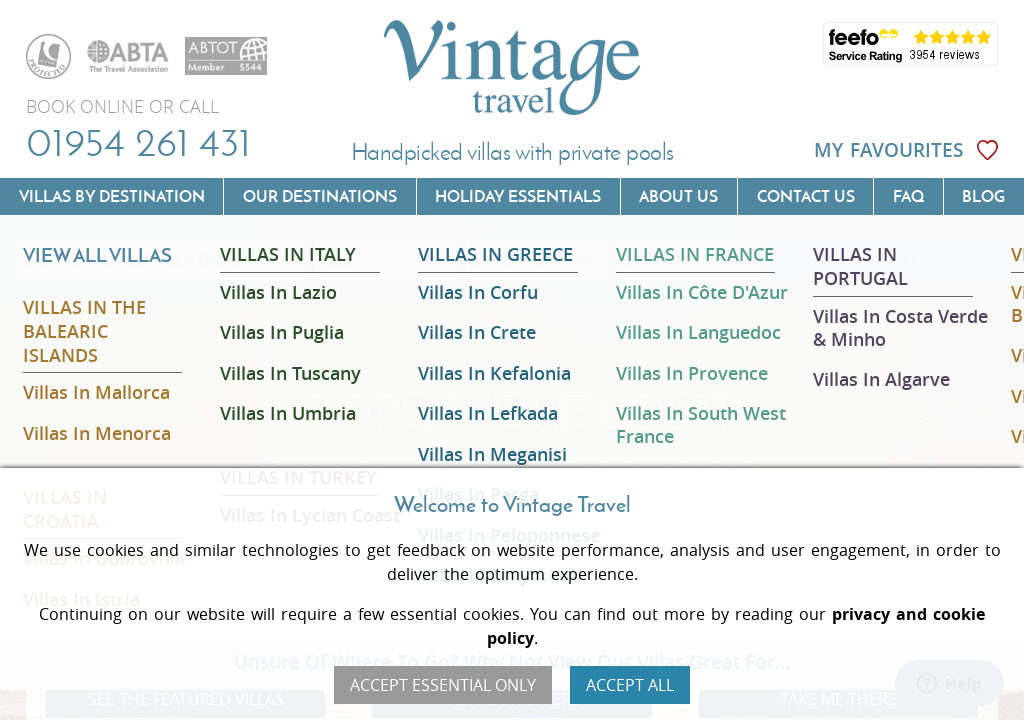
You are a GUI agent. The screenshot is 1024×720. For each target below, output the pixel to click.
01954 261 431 (138, 142)
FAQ (908, 196)
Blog (983, 196)
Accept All (630, 685)
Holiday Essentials (518, 196)
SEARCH (890, 259)
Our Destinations (320, 196)
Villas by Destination (112, 196)
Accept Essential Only (443, 685)
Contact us (806, 196)
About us (678, 196)
